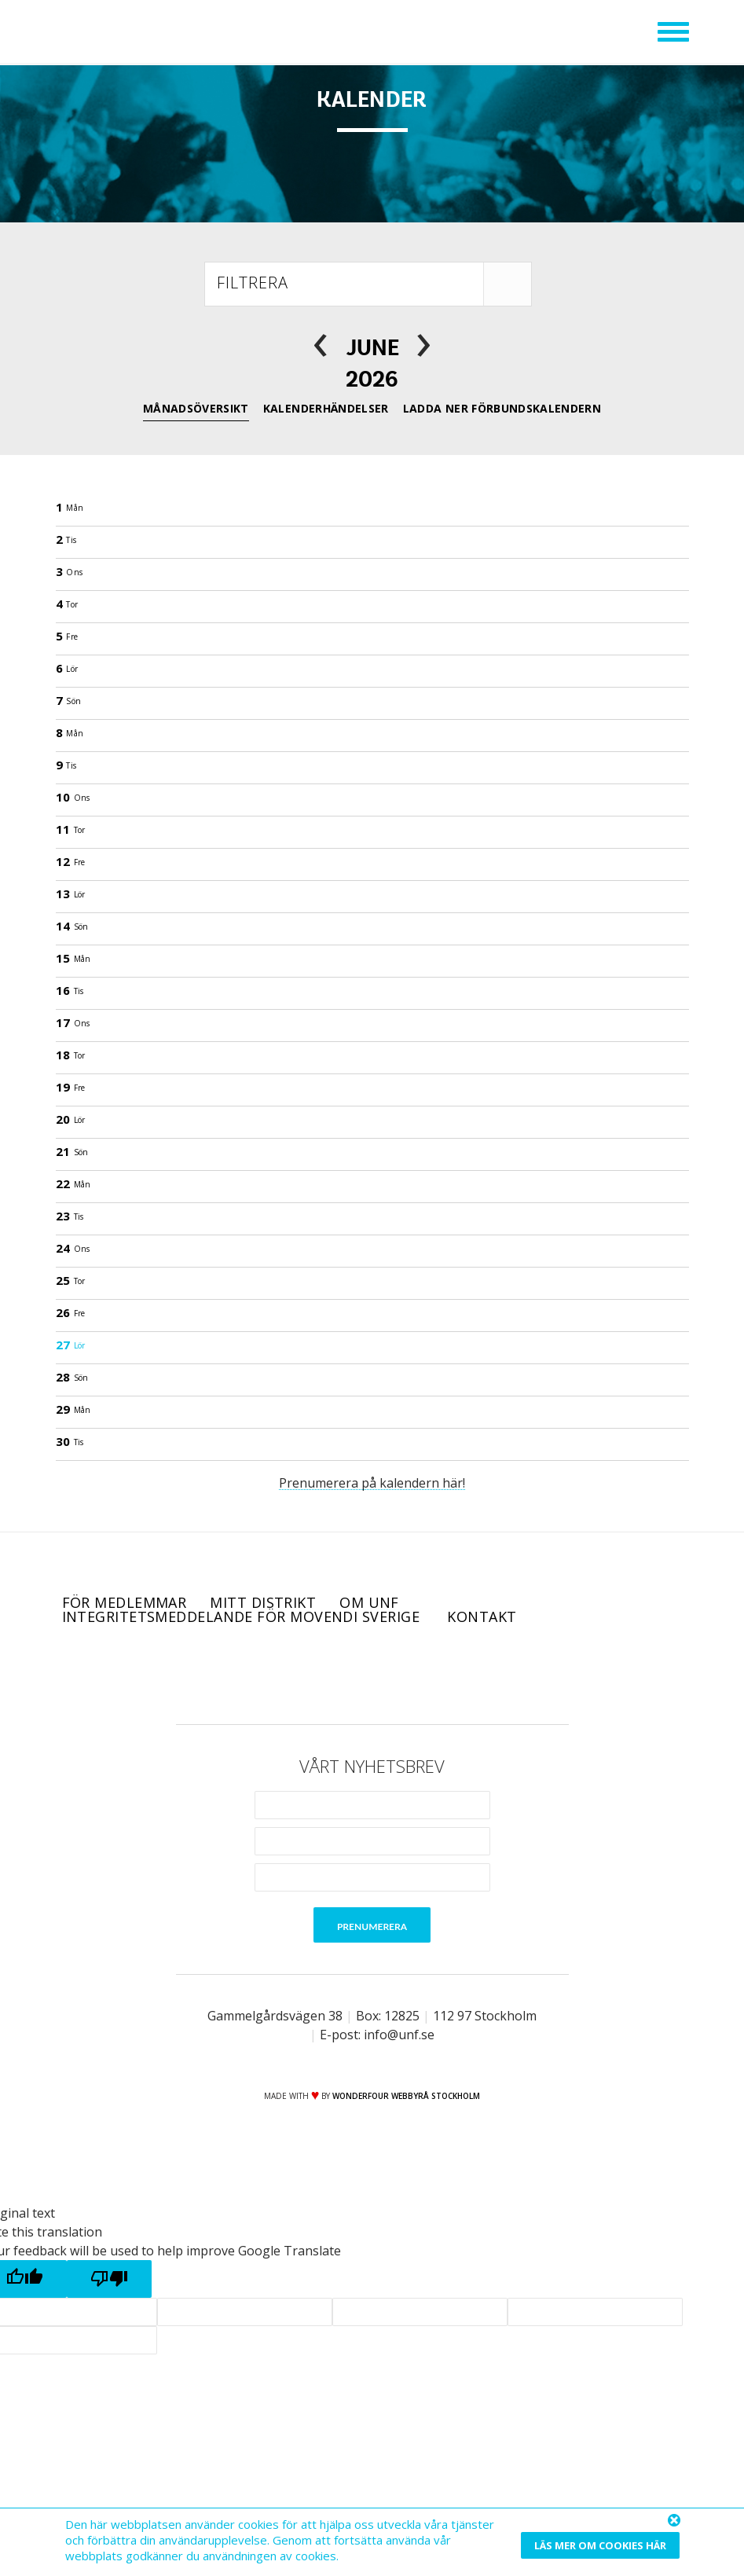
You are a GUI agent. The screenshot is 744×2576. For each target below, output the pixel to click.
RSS (438, 1674)
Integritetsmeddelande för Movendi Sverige (243, 1616)
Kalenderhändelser (326, 408)
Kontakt (481, 1616)
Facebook (306, 1674)
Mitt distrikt (263, 1602)
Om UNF (369, 1602)
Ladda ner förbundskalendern (502, 408)
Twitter (350, 1674)
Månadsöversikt (196, 408)
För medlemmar (124, 1602)
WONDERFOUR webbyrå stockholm (406, 2095)
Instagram (394, 1674)
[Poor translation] (109, 2279)
